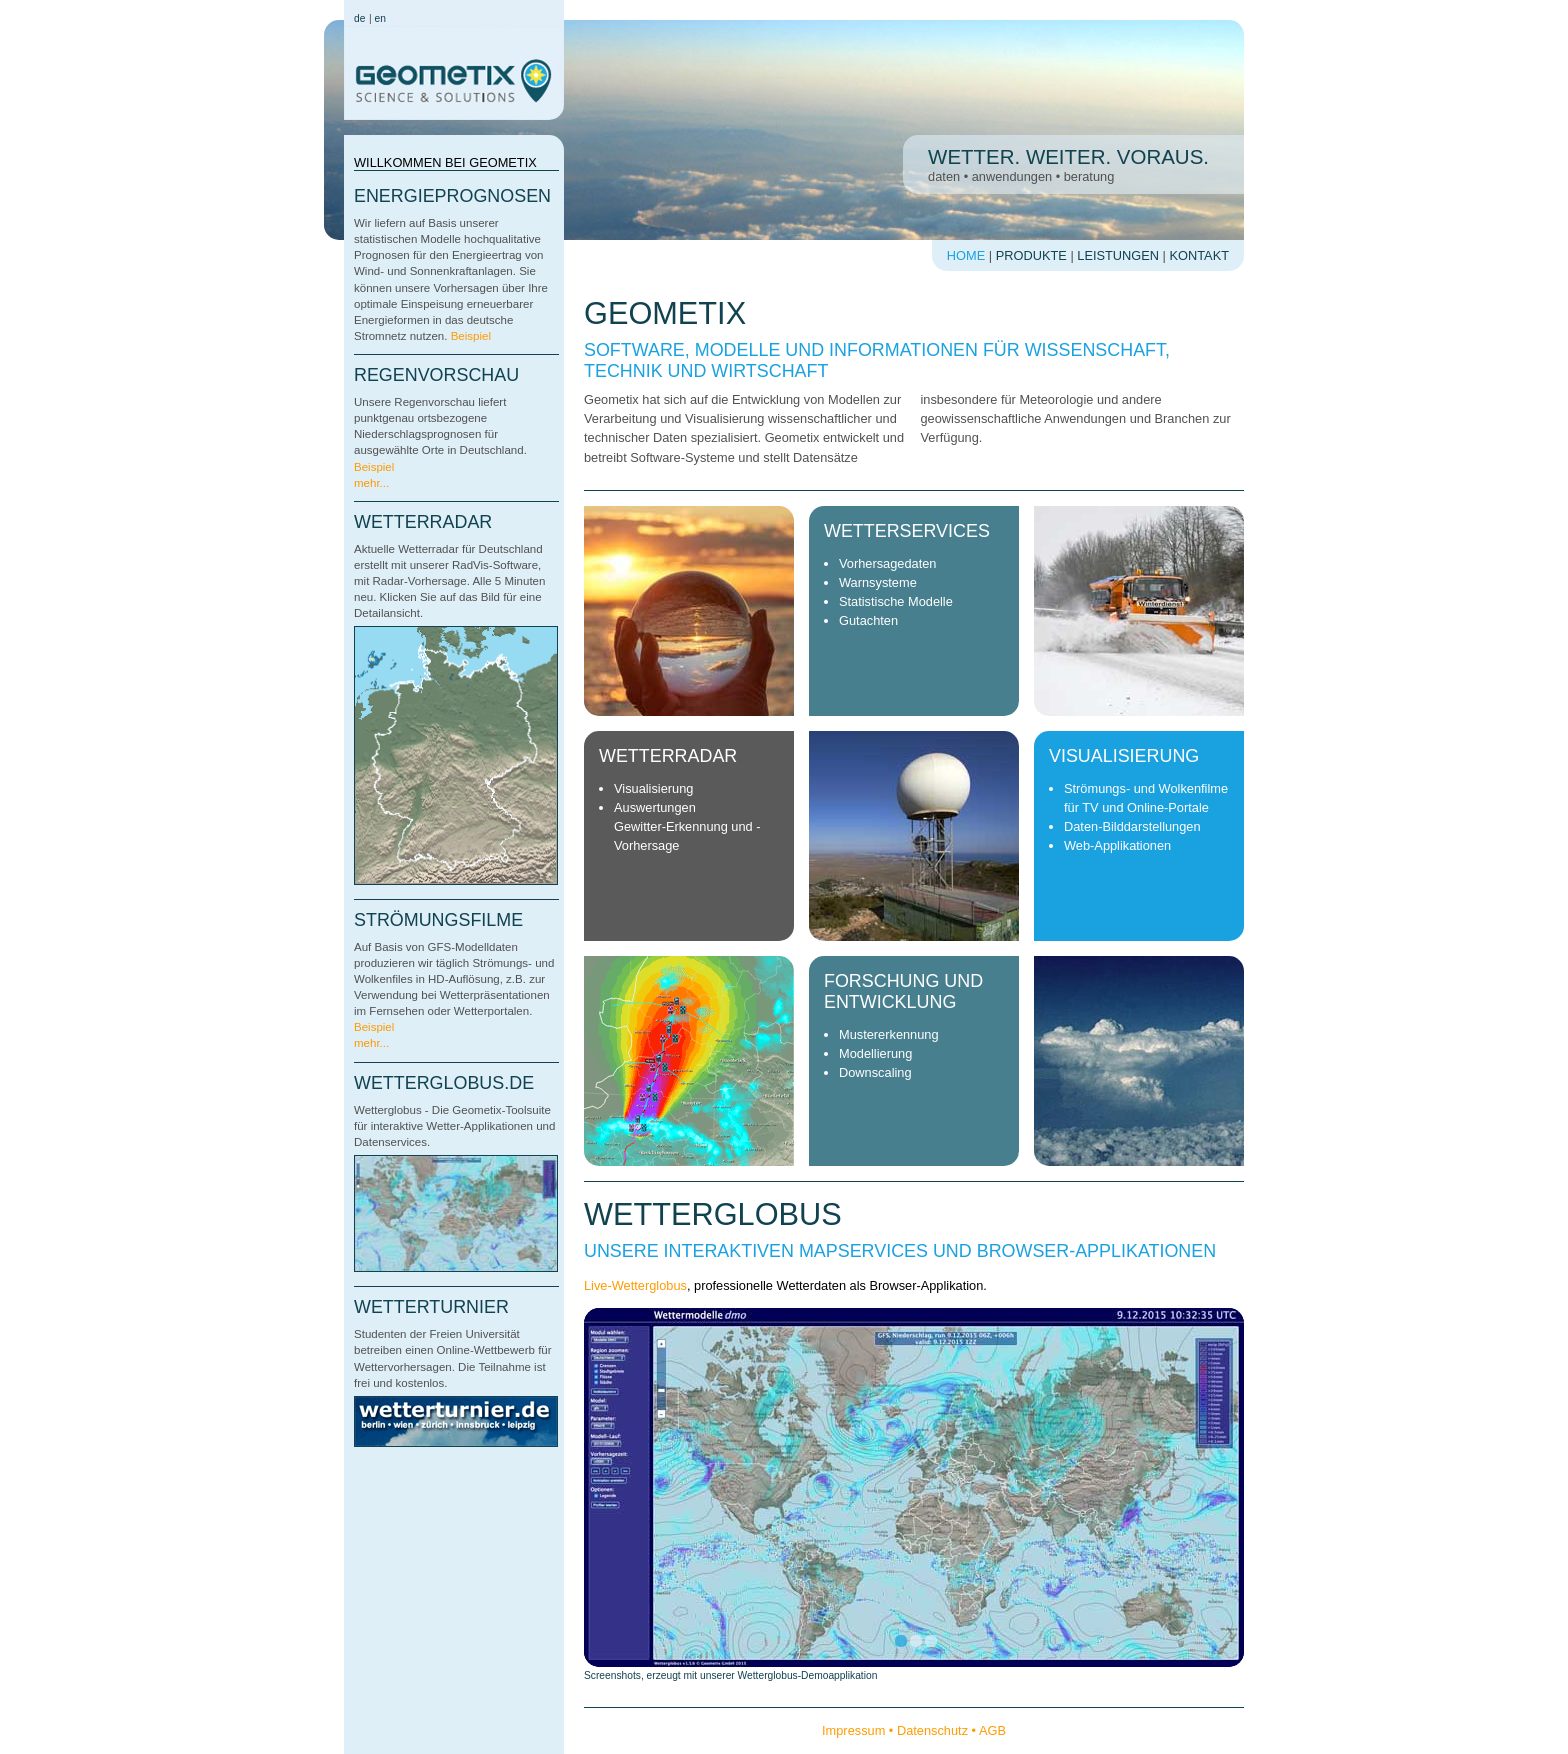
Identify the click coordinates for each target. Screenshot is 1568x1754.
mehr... (371, 483)
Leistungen (1118, 255)
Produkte (1031, 255)
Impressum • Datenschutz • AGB (914, 1730)
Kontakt (1200, 255)
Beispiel (471, 336)
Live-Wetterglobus (635, 1285)
